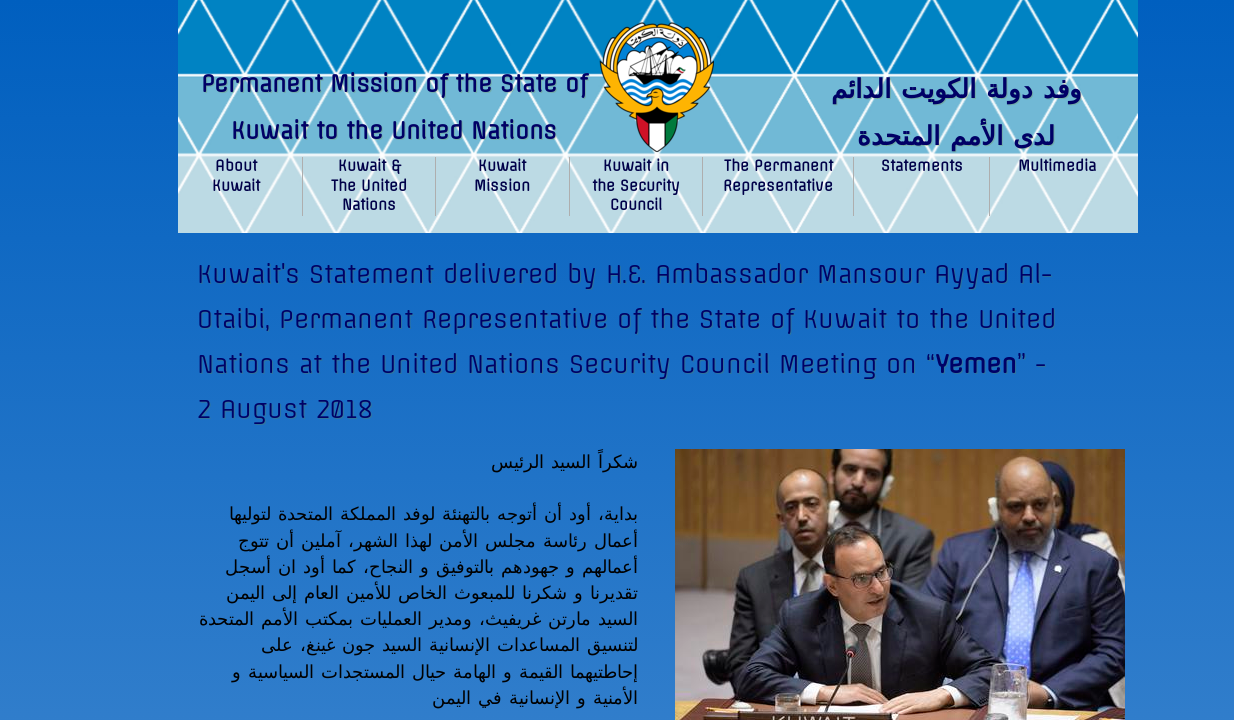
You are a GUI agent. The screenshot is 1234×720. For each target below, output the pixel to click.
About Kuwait (236, 176)
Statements (922, 166)
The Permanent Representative (778, 176)
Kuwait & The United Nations (369, 185)
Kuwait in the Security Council (636, 185)
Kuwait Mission (502, 176)
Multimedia (1057, 166)
